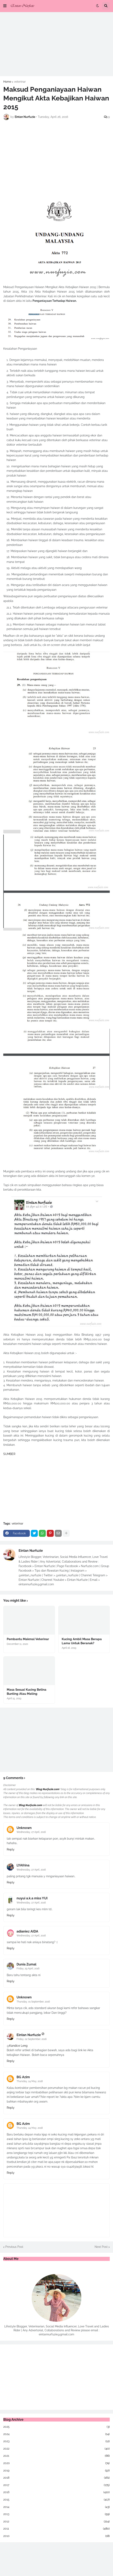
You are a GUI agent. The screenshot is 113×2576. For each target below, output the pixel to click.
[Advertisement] (56, 44)
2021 (56, 2456)
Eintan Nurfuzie (31, 1551)
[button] (5, 5)
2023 (56, 2441)
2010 (56, 2536)
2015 (56, 2500)
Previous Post (14, 2246)
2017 (56, 2485)
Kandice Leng (18, 2045)
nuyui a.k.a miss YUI (32, 1898)
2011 (56, 2529)
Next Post (101, 2246)
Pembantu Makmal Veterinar (28, 1639)
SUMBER (9, 1454)
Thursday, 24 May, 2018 (30, 2081)
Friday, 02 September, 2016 (32, 2039)
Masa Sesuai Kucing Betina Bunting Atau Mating (26, 1692)
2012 (56, 2522)
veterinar (20, 81)
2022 (56, 2449)
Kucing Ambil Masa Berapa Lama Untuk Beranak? (82, 1641)
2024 (56, 2434)
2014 (56, 2507)
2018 (56, 2478)
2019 (56, 2471)
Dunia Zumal (26, 1964)
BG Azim (23, 2077)
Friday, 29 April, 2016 (28, 1968)
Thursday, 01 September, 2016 (33, 2001)
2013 (56, 2514)
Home (7, 81)
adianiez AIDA (27, 1931)
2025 (56, 2427)
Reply (11, 1849)
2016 (56, 2492)
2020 (56, 2463)
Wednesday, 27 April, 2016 (31, 1832)
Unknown (24, 1828)
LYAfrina (23, 1865)
